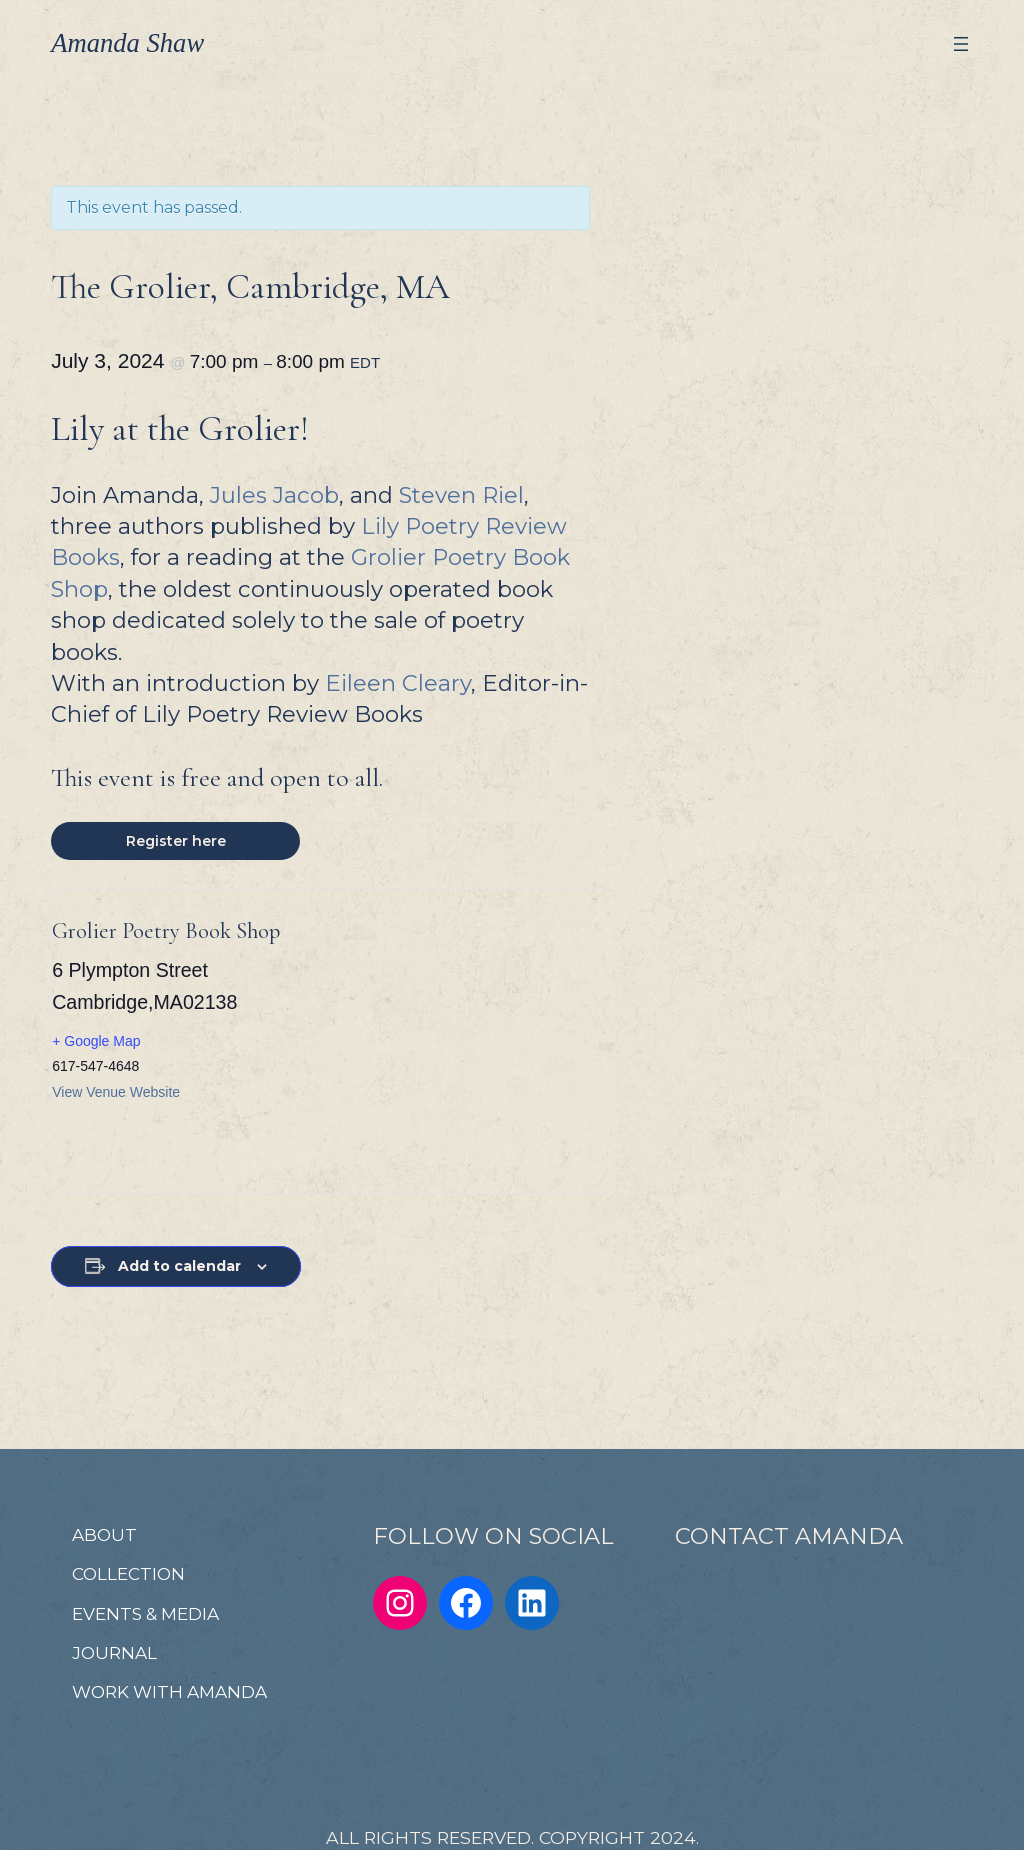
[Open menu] (961, 44)
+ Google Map (96, 1041)
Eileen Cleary (398, 683)
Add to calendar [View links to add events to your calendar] (179, 1266)
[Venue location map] (455, 1041)
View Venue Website (116, 1092)
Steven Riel (461, 495)
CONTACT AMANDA (789, 1536)
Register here (176, 841)
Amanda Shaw (127, 43)
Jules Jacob (274, 495)
